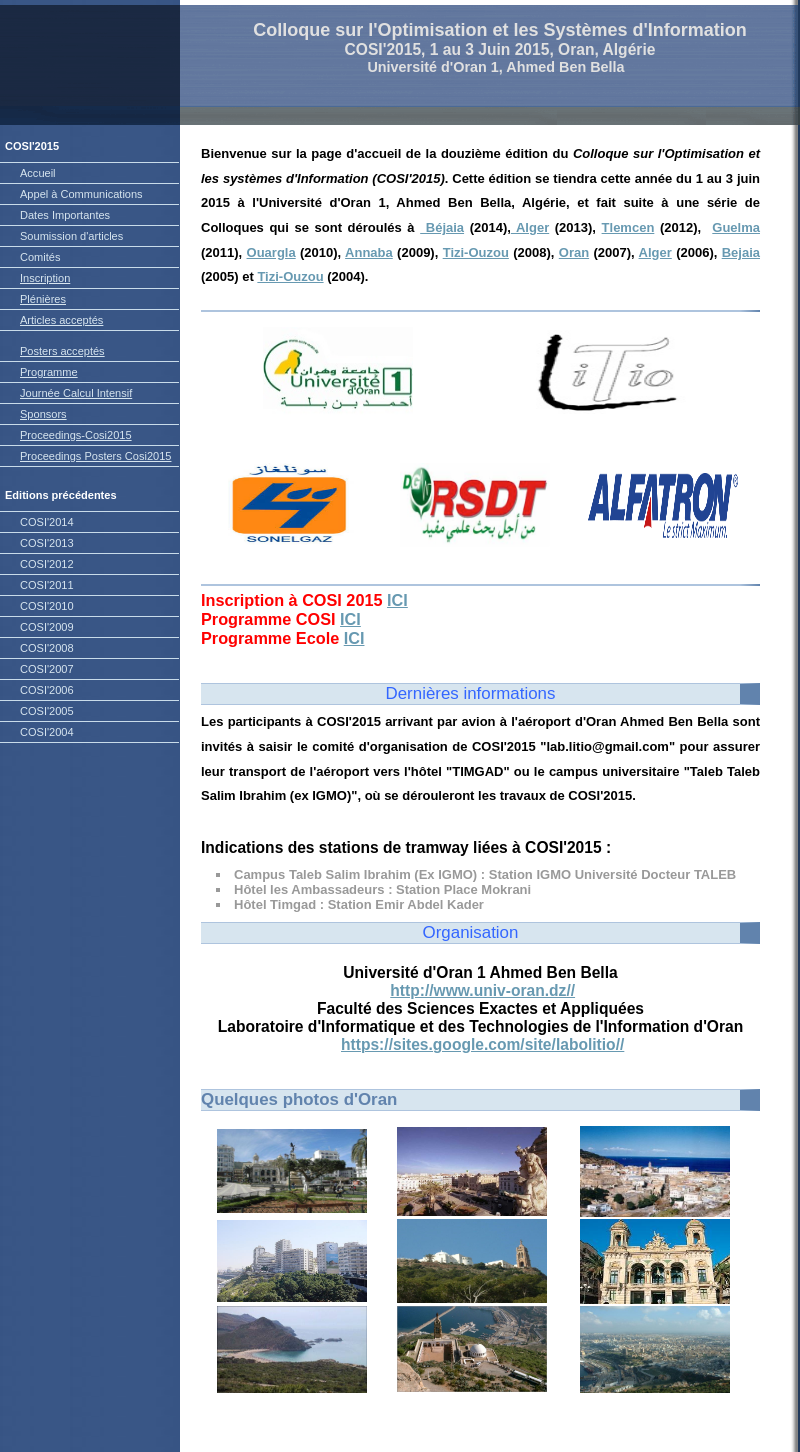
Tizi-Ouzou (476, 252)
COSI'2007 (47, 669)
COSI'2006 (47, 690)
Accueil (38, 173)
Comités (40, 257)
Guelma (736, 227)
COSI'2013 (47, 543)
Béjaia (442, 227)
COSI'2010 (47, 606)
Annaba (369, 252)
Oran (574, 252)
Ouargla (271, 252)
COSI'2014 (47, 522)
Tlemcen (628, 227)
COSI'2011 (47, 585)
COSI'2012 (47, 564)
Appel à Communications (81, 194)
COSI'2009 (47, 627)
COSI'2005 (47, 711)
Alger (530, 227)
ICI (397, 600)
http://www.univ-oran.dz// (482, 990)
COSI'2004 (47, 732)
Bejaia (741, 252)
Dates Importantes (65, 215)
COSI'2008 (47, 648)
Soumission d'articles (71, 236)
